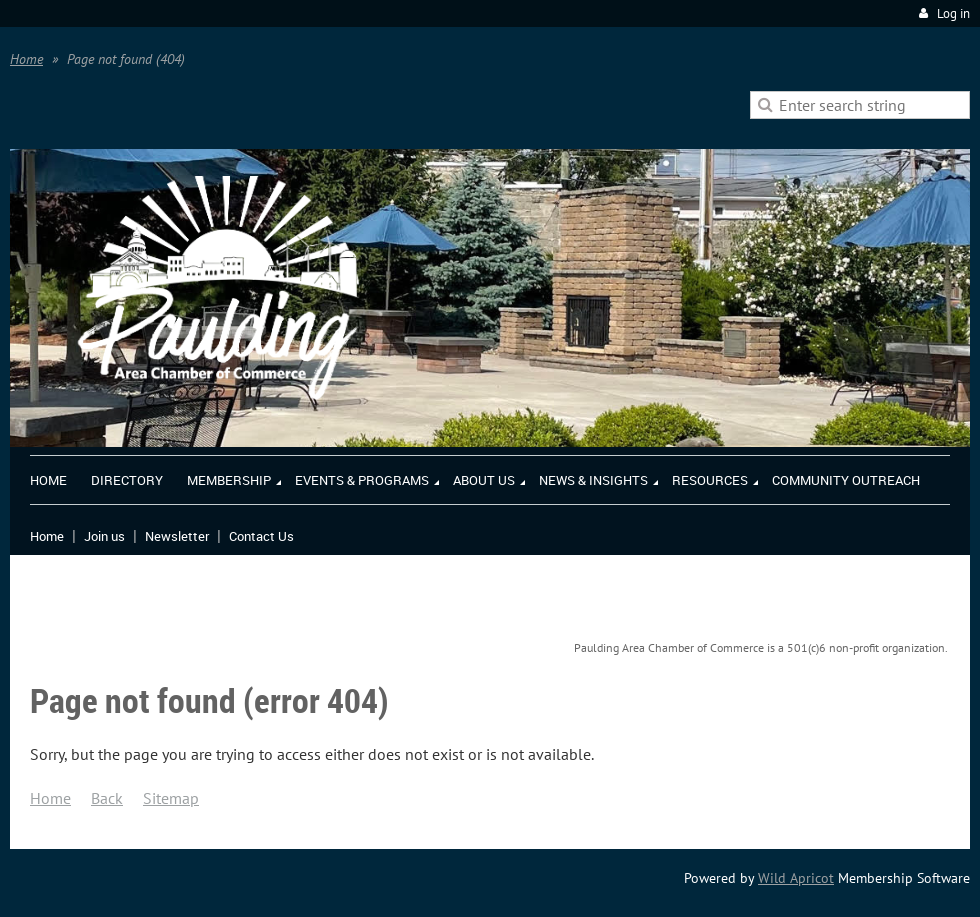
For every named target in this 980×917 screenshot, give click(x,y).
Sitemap (171, 798)
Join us (104, 536)
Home (26, 59)
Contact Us (261, 536)
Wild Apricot (796, 878)
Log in (953, 13)
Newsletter (177, 536)
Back (107, 798)
